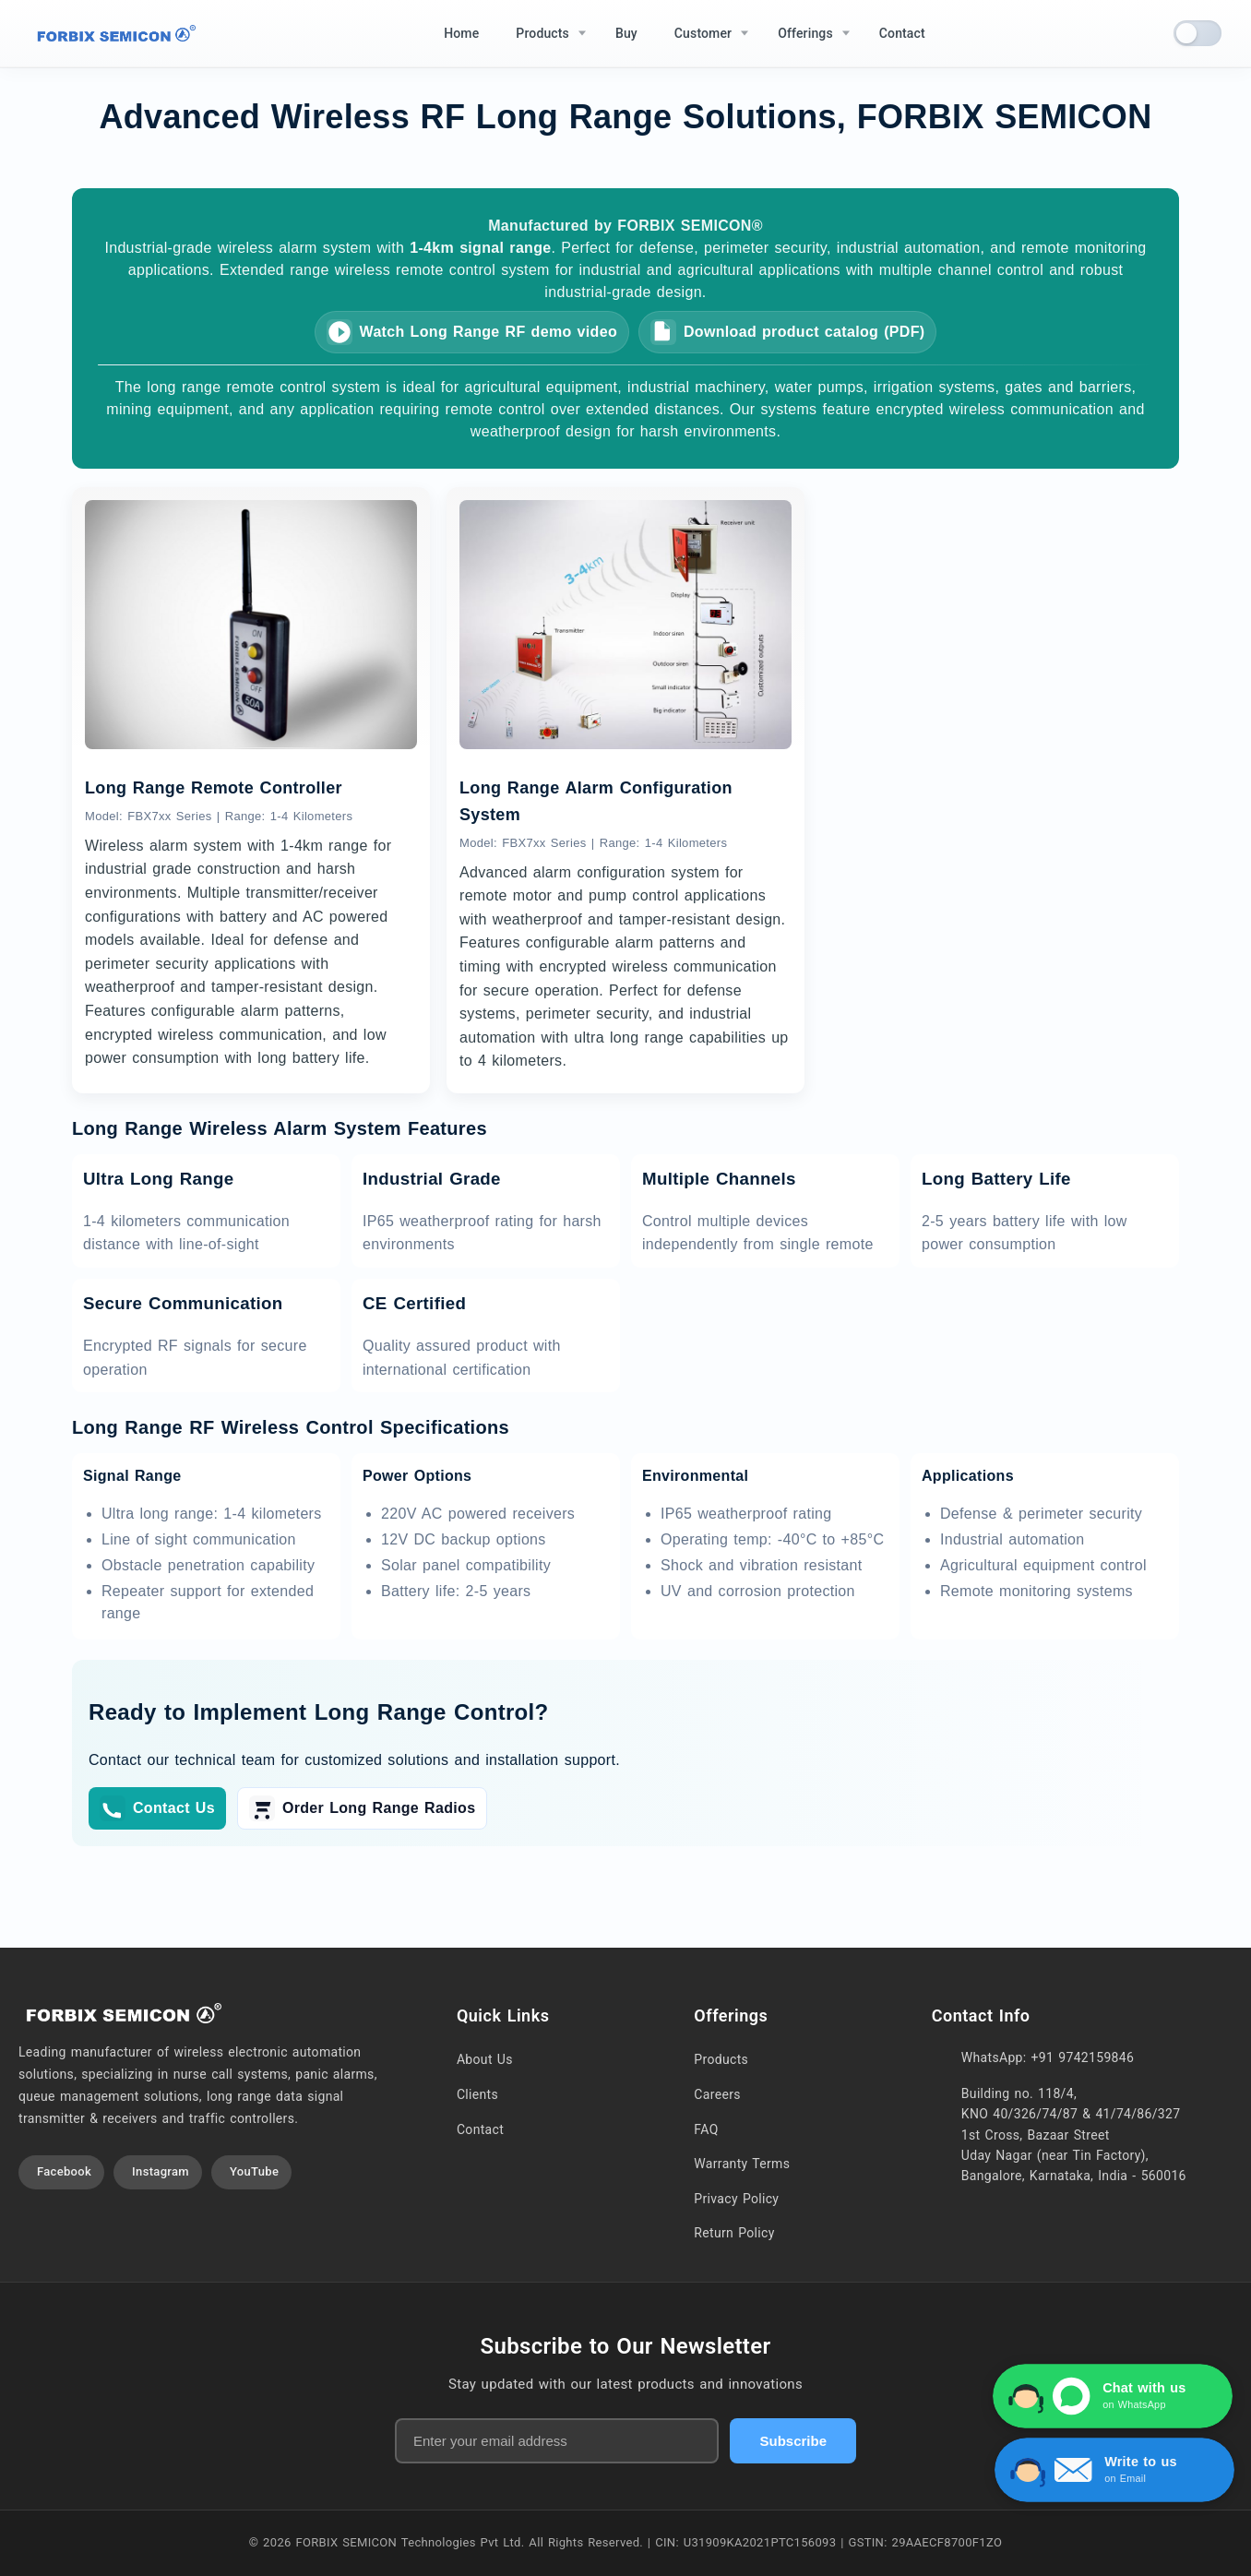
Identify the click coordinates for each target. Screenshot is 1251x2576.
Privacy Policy (736, 2198)
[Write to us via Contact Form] (1130, 2470)
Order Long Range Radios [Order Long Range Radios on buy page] (362, 1808)
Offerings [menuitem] (805, 33)
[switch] (1197, 33)
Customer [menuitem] (703, 33)
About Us (485, 2059)
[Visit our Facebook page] (61, 2172)
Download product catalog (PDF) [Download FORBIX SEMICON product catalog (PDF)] (787, 332)
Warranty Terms (742, 2163)
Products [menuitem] (542, 33)
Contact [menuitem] (902, 33)
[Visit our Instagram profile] (157, 2172)
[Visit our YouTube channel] (251, 2172)
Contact (480, 2129)
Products (721, 2059)
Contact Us (157, 1808)
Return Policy (734, 2232)
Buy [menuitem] (626, 33)
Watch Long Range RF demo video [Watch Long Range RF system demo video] (472, 332)
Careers (717, 2094)
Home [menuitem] (461, 33)
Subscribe (793, 2441)
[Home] (113, 33)
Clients (477, 2094)
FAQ (706, 2129)
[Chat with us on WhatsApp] (1118, 2396)
